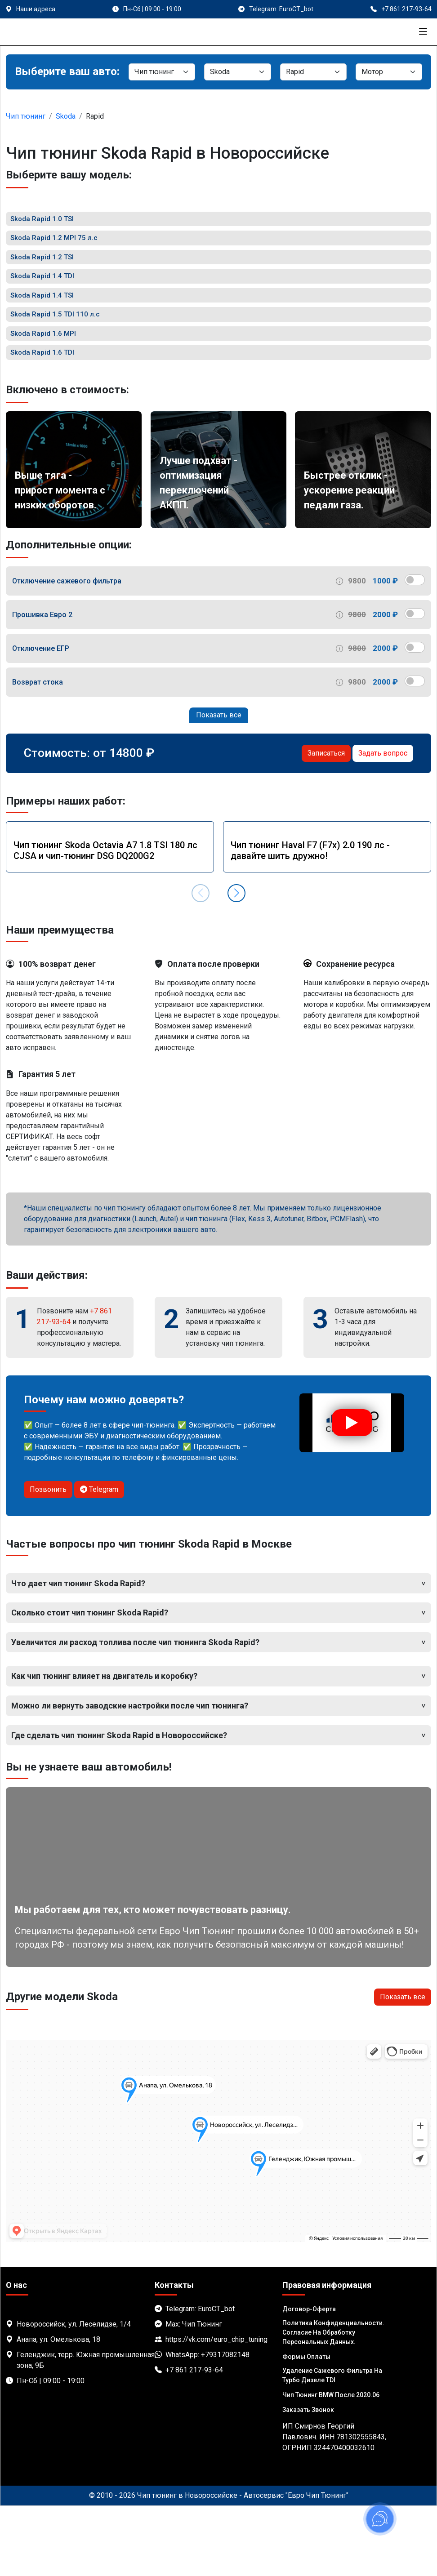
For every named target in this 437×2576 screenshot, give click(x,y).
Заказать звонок (308, 2479)
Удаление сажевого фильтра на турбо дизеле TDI (332, 2445)
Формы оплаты (306, 2426)
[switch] (415, 650)
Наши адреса (35, 9)
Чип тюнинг (25, 116)
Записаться (326, 823)
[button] (236, 963)
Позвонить (48, 1559)
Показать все (218, 785)
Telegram (99, 1559)
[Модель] (313, 71)
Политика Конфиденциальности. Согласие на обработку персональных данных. (333, 2402)
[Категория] (162, 71)
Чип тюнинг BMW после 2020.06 (330, 2465)
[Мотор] (389, 71)
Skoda (66, 116)
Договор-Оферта (309, 2379)
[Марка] (237, 71)
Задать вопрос (382, 823)
